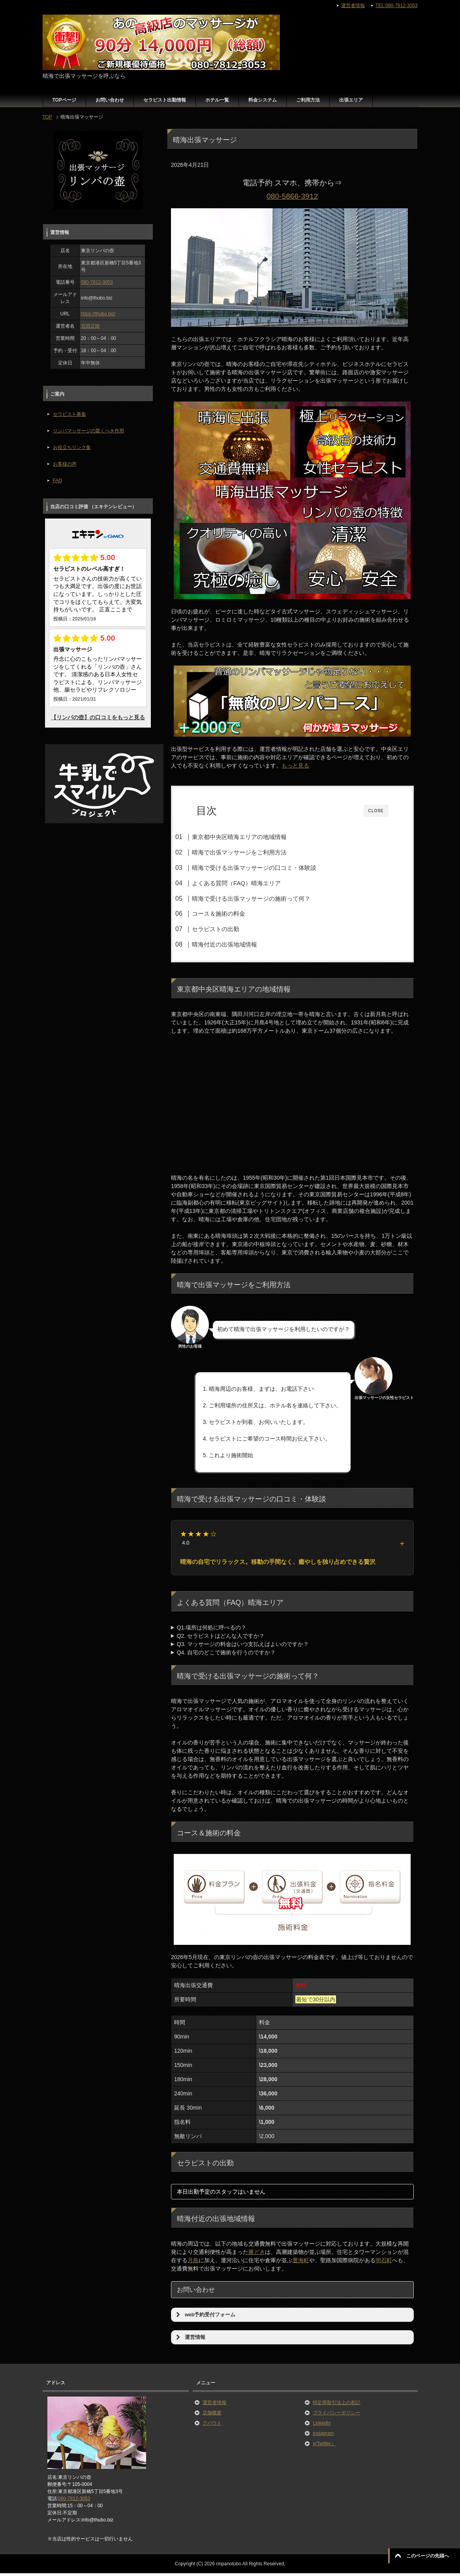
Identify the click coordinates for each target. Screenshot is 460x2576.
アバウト (212, 2426)
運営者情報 (214, 2405)
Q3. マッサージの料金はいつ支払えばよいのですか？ (243, 1647)
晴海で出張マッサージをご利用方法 (253, 852)
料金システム (262, 100)
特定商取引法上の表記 (336, 2405)
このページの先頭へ (427, 2556)
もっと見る (295, 765)
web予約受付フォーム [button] (205, 2317)
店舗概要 (212, 2415)
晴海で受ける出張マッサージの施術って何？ (265, 898)
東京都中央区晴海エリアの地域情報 (253, 837)
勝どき (256, 2255)
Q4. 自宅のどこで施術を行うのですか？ (226, 1655)
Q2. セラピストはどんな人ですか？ (221, 1638)
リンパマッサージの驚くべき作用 (88, 431)
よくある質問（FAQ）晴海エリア (250, 883)
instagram (323, 2436)
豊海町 (301, 2263)
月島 (193, 2263)
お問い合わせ (110, 100)
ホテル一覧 (217, 100)
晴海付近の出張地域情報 (238, 944)
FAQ (57, 480)
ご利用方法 (308, 100)
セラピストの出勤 (229, 929)
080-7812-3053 (97, 282)
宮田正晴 (90, 326)
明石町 (384, 2263)
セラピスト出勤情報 (164, 100)
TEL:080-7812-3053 (397, 5)
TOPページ (64, 100)
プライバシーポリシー (336, 2415)
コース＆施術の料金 (232, 913)
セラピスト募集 (69, 414)
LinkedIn (321, 2426)
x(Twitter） (324, 2446)
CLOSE (376, 811)
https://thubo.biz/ (98, 314)
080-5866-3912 (292, 196)
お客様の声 (65, 464)
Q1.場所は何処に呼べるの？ (212, 1630)
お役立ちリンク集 (72, 447)
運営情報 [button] (189, 2340)
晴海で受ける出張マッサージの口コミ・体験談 (268, 867)
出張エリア (351, 100)
